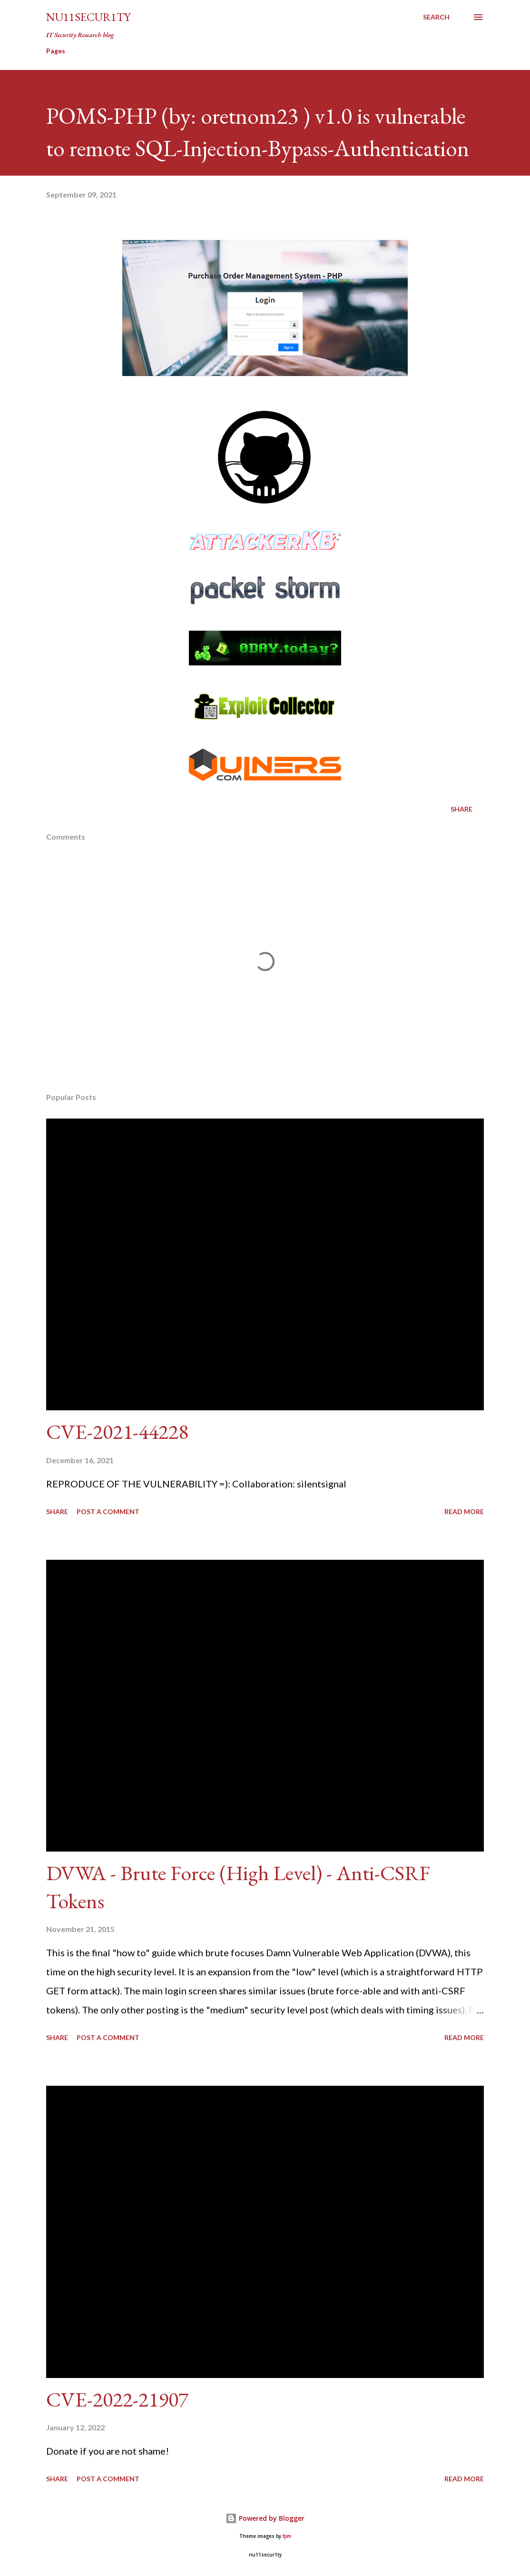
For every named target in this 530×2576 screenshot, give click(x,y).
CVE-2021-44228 (117, 1431)
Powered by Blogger (265, 2518)
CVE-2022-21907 (117, 2399)
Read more (464, 1511)
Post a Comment (108, 1511)
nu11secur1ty (88, 17)
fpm (287, 2536)
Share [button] (461, 809)
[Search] (436, 17)
